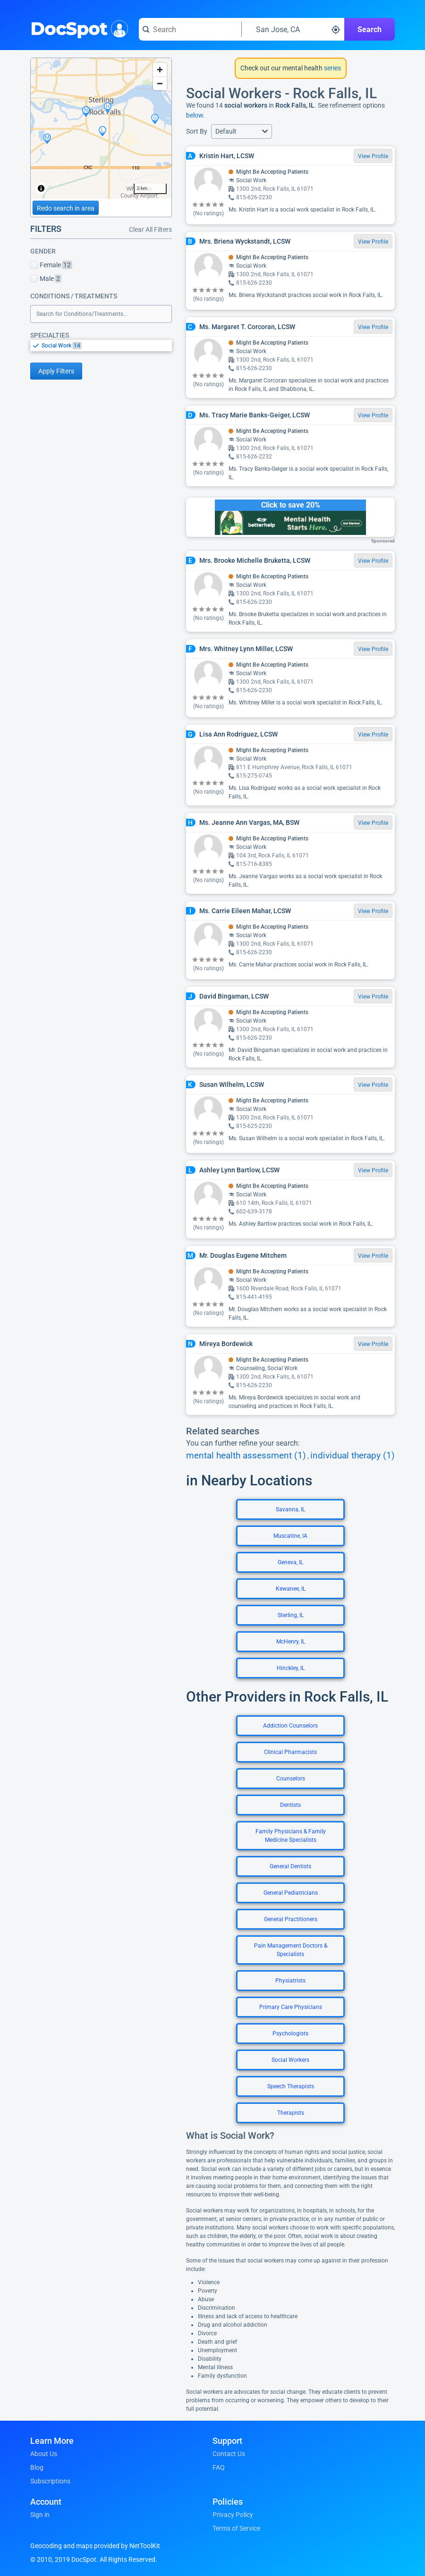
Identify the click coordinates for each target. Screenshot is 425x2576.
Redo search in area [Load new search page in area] (65, 208)
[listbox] (101, 345)
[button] (241, 131)
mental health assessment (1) (246, 1455)
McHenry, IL (290, 1641)
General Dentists (290, 1866)
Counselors (290, 1778)
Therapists (290, 2113)
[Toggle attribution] (41, 188)
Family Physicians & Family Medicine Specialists (290, 1835)
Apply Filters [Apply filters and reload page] (56, 371)
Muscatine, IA (290, 1536)
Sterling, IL (291, 1615)
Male (45, 278)
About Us (43, 2453)
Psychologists (290, 2033)
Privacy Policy (232, 2514)
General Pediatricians (291, 1893)
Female (51, 265)
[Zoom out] (160, 83)
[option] (107, 345)
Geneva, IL (290, 1562)
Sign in (40, 2514)
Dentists (290, 1805)
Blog (36, 2467)
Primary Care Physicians (290, 2007)
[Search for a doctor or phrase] (190, 29)
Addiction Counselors (290, 1725)
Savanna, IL (290, 1509)
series (332, 68)
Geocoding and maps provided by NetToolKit (95, 2546)
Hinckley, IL (291, 1668)
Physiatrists (290, 1980)
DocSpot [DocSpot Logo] (77, 27)
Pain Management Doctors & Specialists (290, 1949)
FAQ (218, 2467)
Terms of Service (236, 2528)
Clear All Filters (150, 229)
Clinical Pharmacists (290, 1752)
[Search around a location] (293, 29)
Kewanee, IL (291, 1588)
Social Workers (290, 2060)
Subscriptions (50, 2481)
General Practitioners (290, 1919)
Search (369, 29)
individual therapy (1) (352, 1455)
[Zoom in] (160, 69)
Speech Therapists (290, 2086)
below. (195, 115)
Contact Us (228, 2453)
